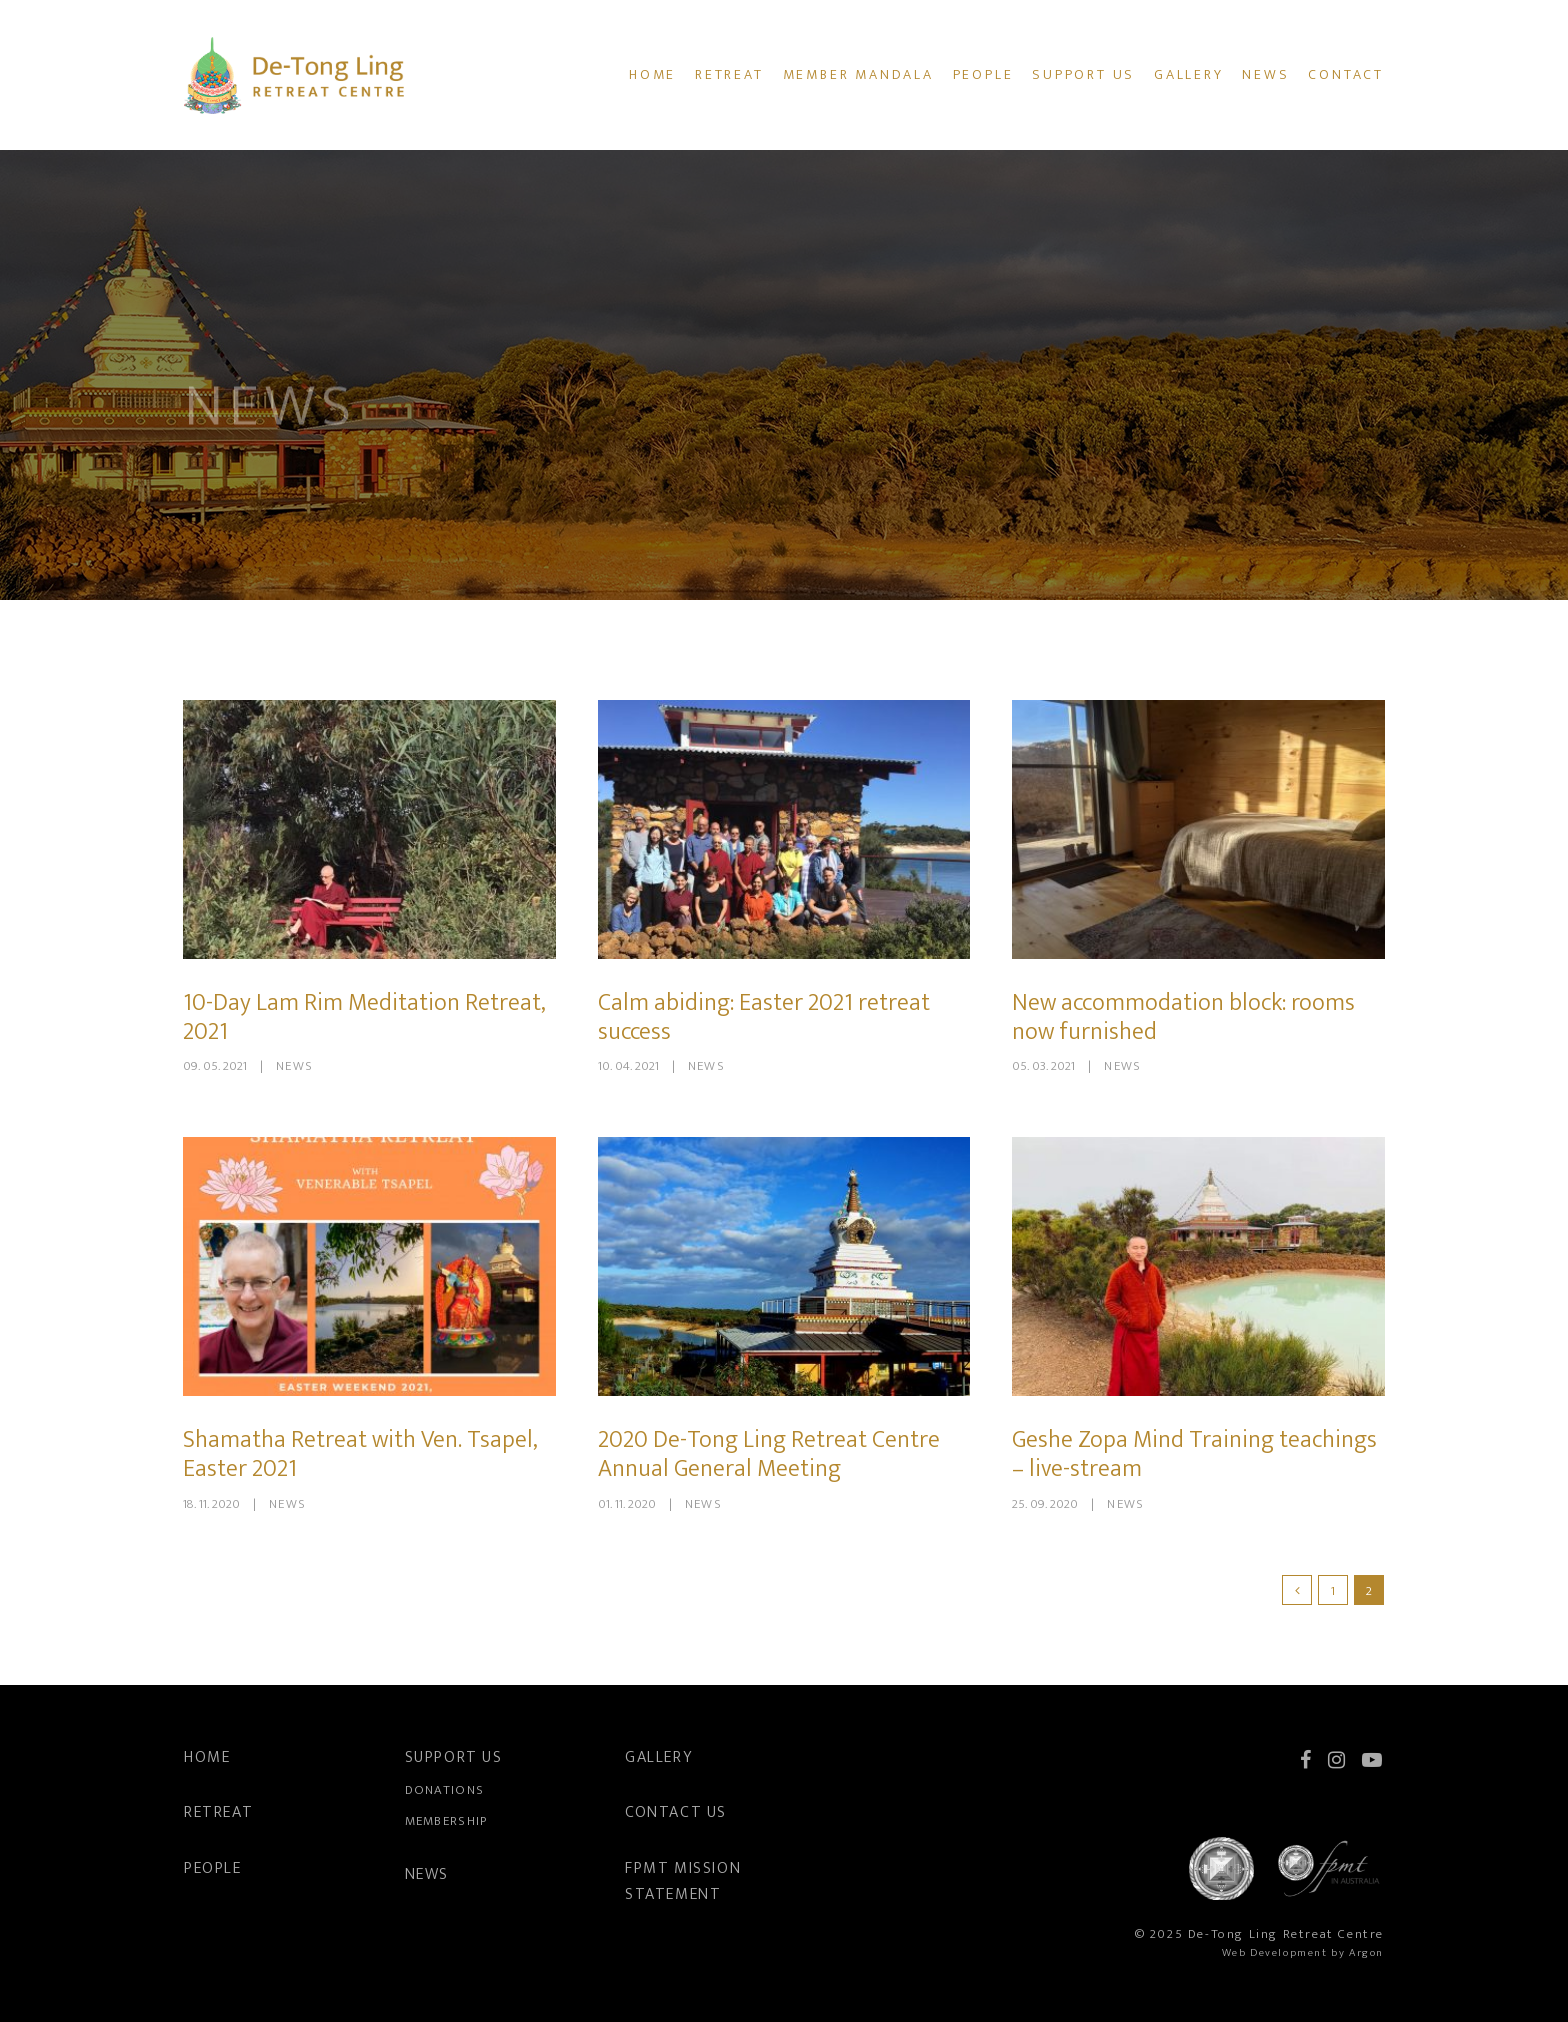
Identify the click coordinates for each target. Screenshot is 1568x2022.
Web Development (1275, 1953)
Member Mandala (858, 74)
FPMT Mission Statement (683, 1881)
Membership (446, 1821)
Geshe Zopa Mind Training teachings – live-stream (1194, 1454)
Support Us (1083, 74)
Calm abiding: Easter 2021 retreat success (764, 1017)
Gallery (1189, 74)
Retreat (729, 74)
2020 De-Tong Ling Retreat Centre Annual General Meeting (769, 1454)
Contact (1346, 74)
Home (652, 74)
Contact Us (676, 1812)
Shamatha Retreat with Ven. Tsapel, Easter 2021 (360, 1454)
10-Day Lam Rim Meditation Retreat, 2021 (364, 1017)
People (983, 74)
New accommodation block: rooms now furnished (1183, 1017)
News (1265, 74)
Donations (445, 1790)
